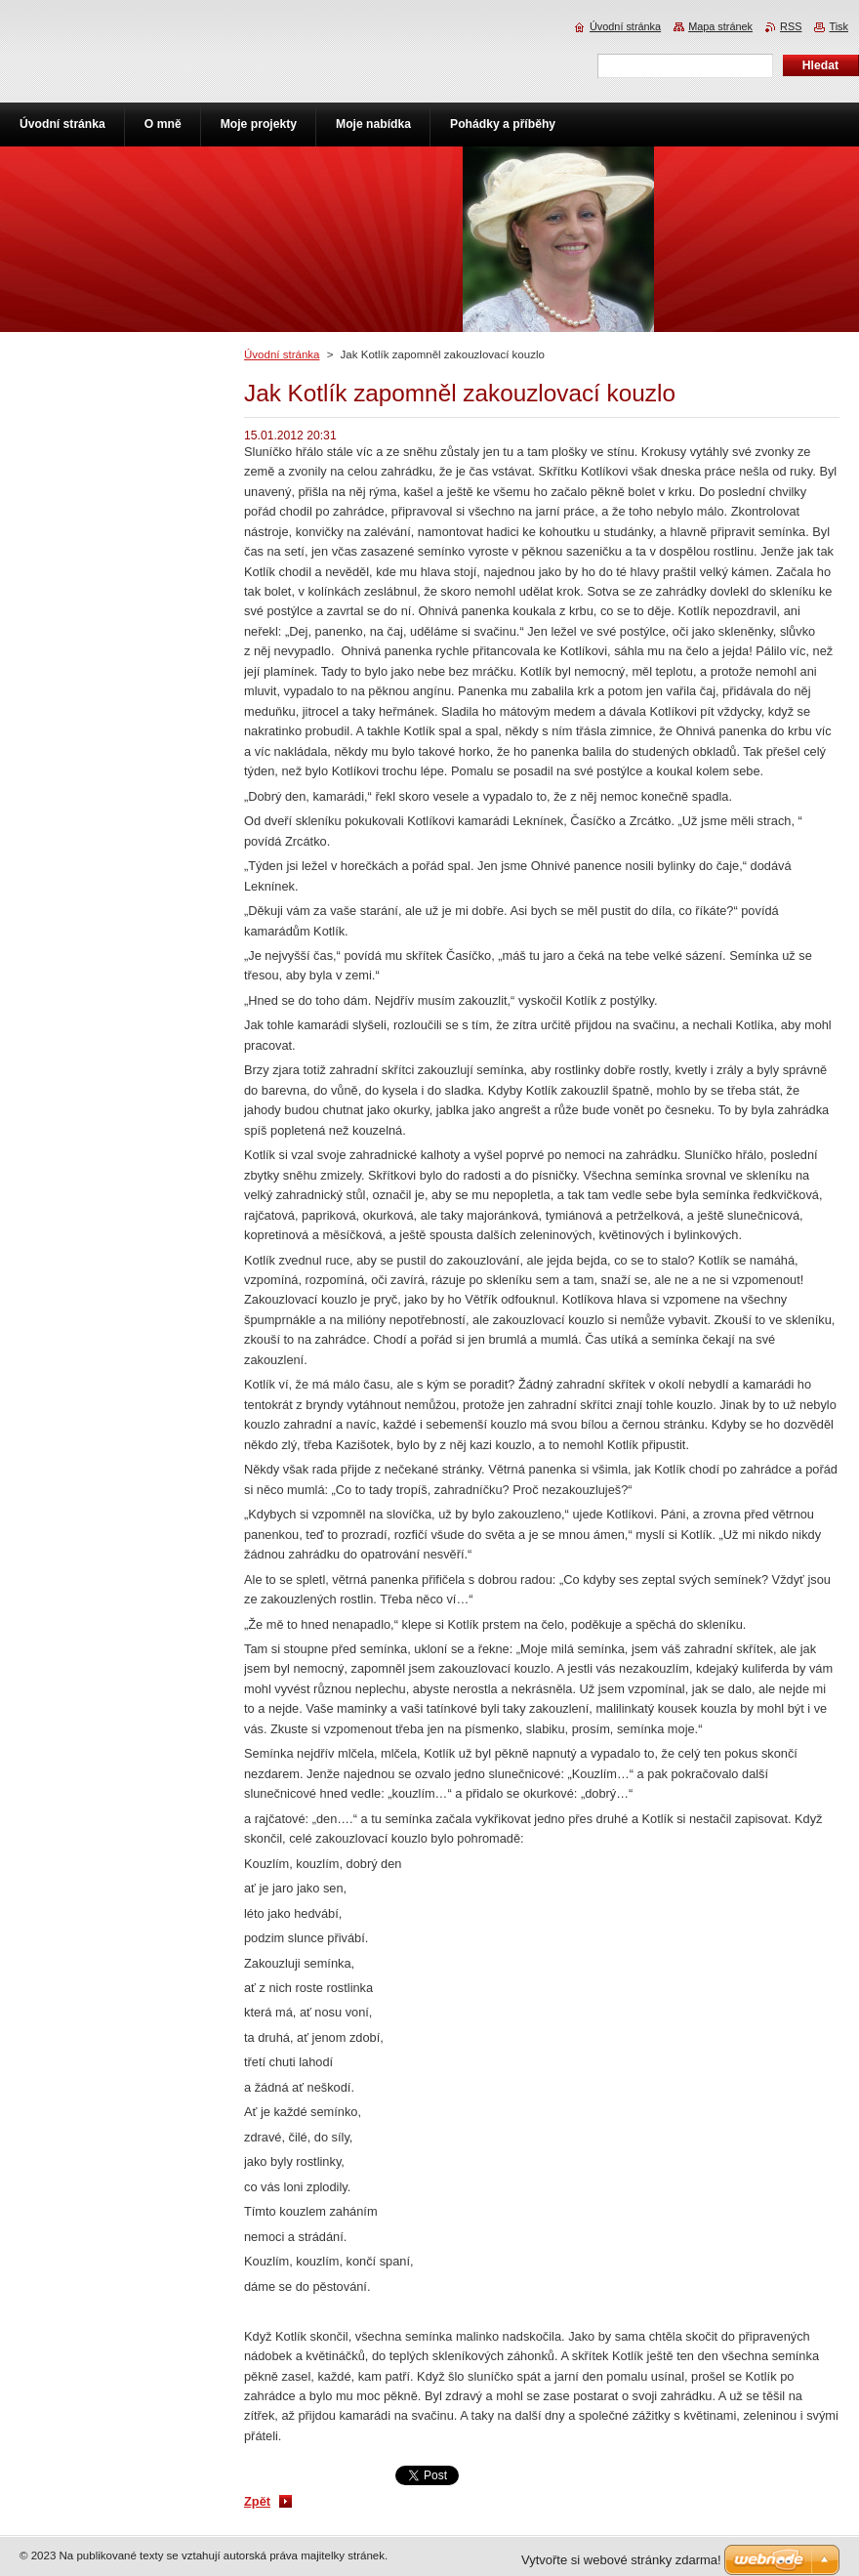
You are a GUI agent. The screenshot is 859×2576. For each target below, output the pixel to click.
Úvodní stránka (281, 354)
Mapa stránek (720, 26)
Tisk (838, 26)
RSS (790, 26)
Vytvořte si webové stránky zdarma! (621, 2560)
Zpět (257, 2501)
